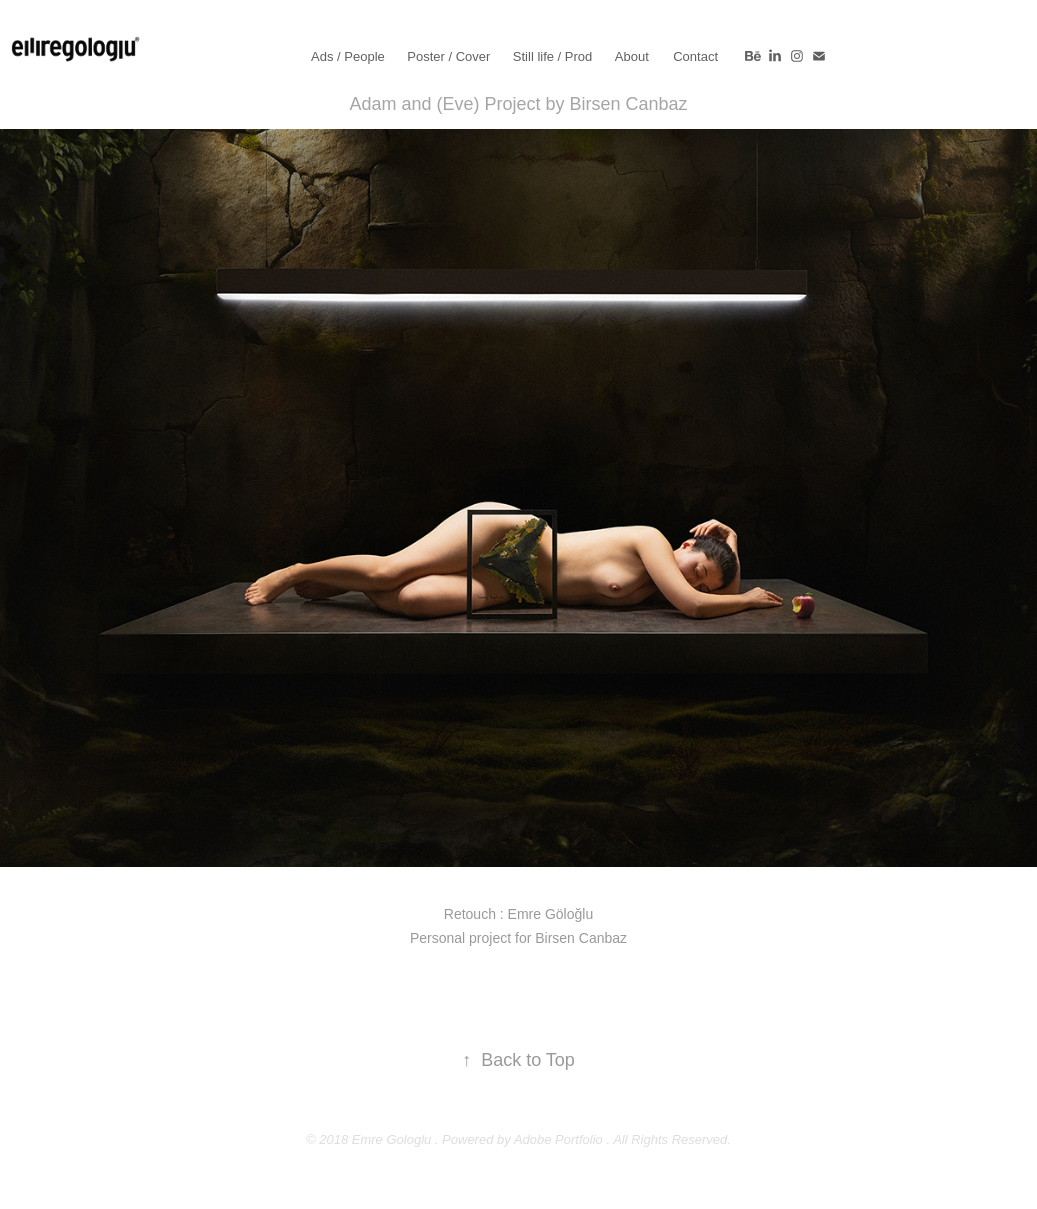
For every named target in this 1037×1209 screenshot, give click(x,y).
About (632, 56)
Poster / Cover (448, 56)
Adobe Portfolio (558, 1139)
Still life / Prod (552, 56)
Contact (695, 56)
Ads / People (348, 56)
